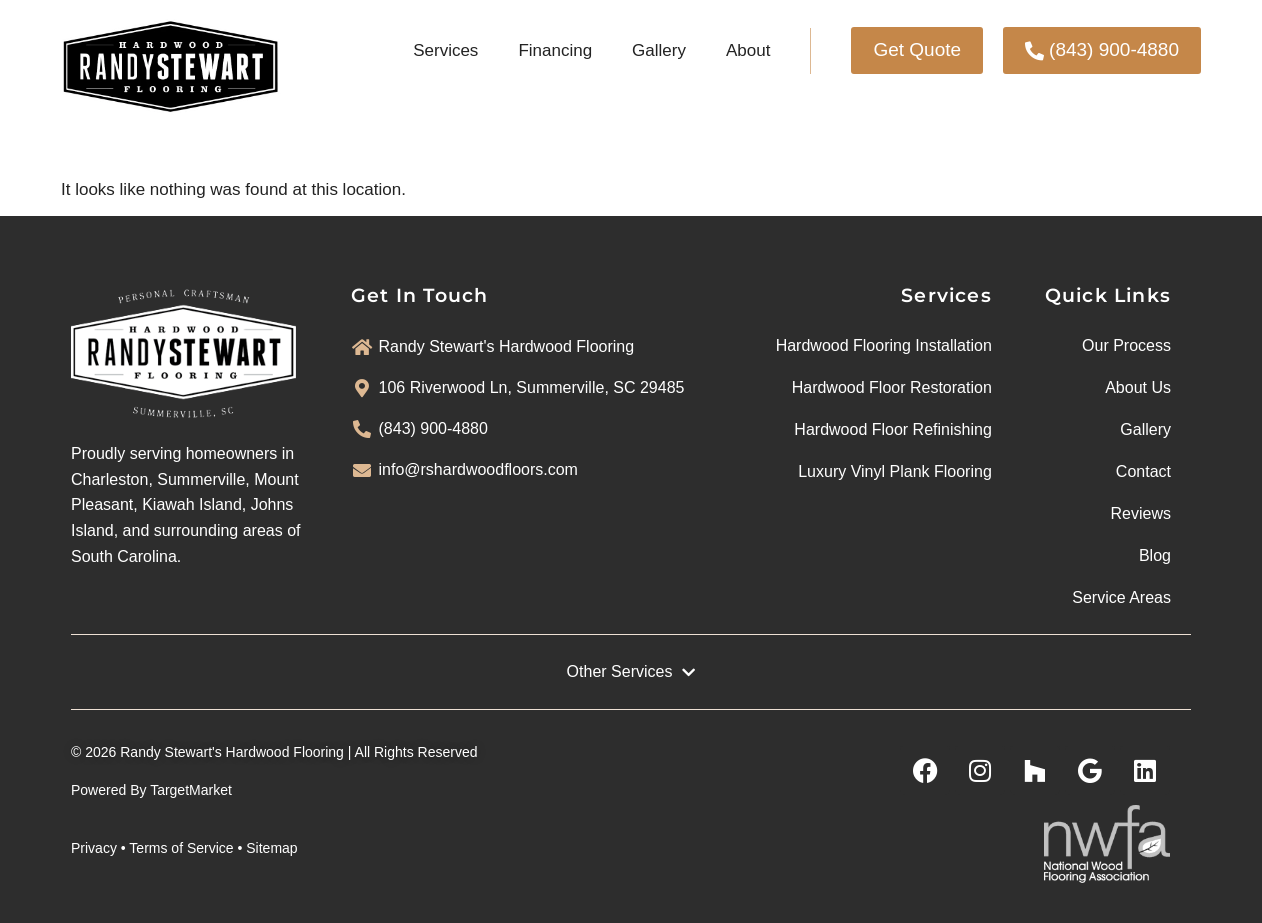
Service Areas (1121, 597)
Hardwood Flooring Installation (884, 345)
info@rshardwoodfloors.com (478, 469)
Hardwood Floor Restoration (892, 387)
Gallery (659, 50)
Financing (555, 50)
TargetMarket (191, 790)
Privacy (94, 848)
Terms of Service (181, 848)
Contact (1143, 471)
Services (445, 50)
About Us (1138, 387)
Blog (1155, 555)
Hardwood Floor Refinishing (892, 429)
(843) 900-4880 (433, 428)
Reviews (1141, 513)
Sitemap (271, 848)
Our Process (1126, 345)
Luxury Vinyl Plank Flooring (895, 471)
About (748, 50)
